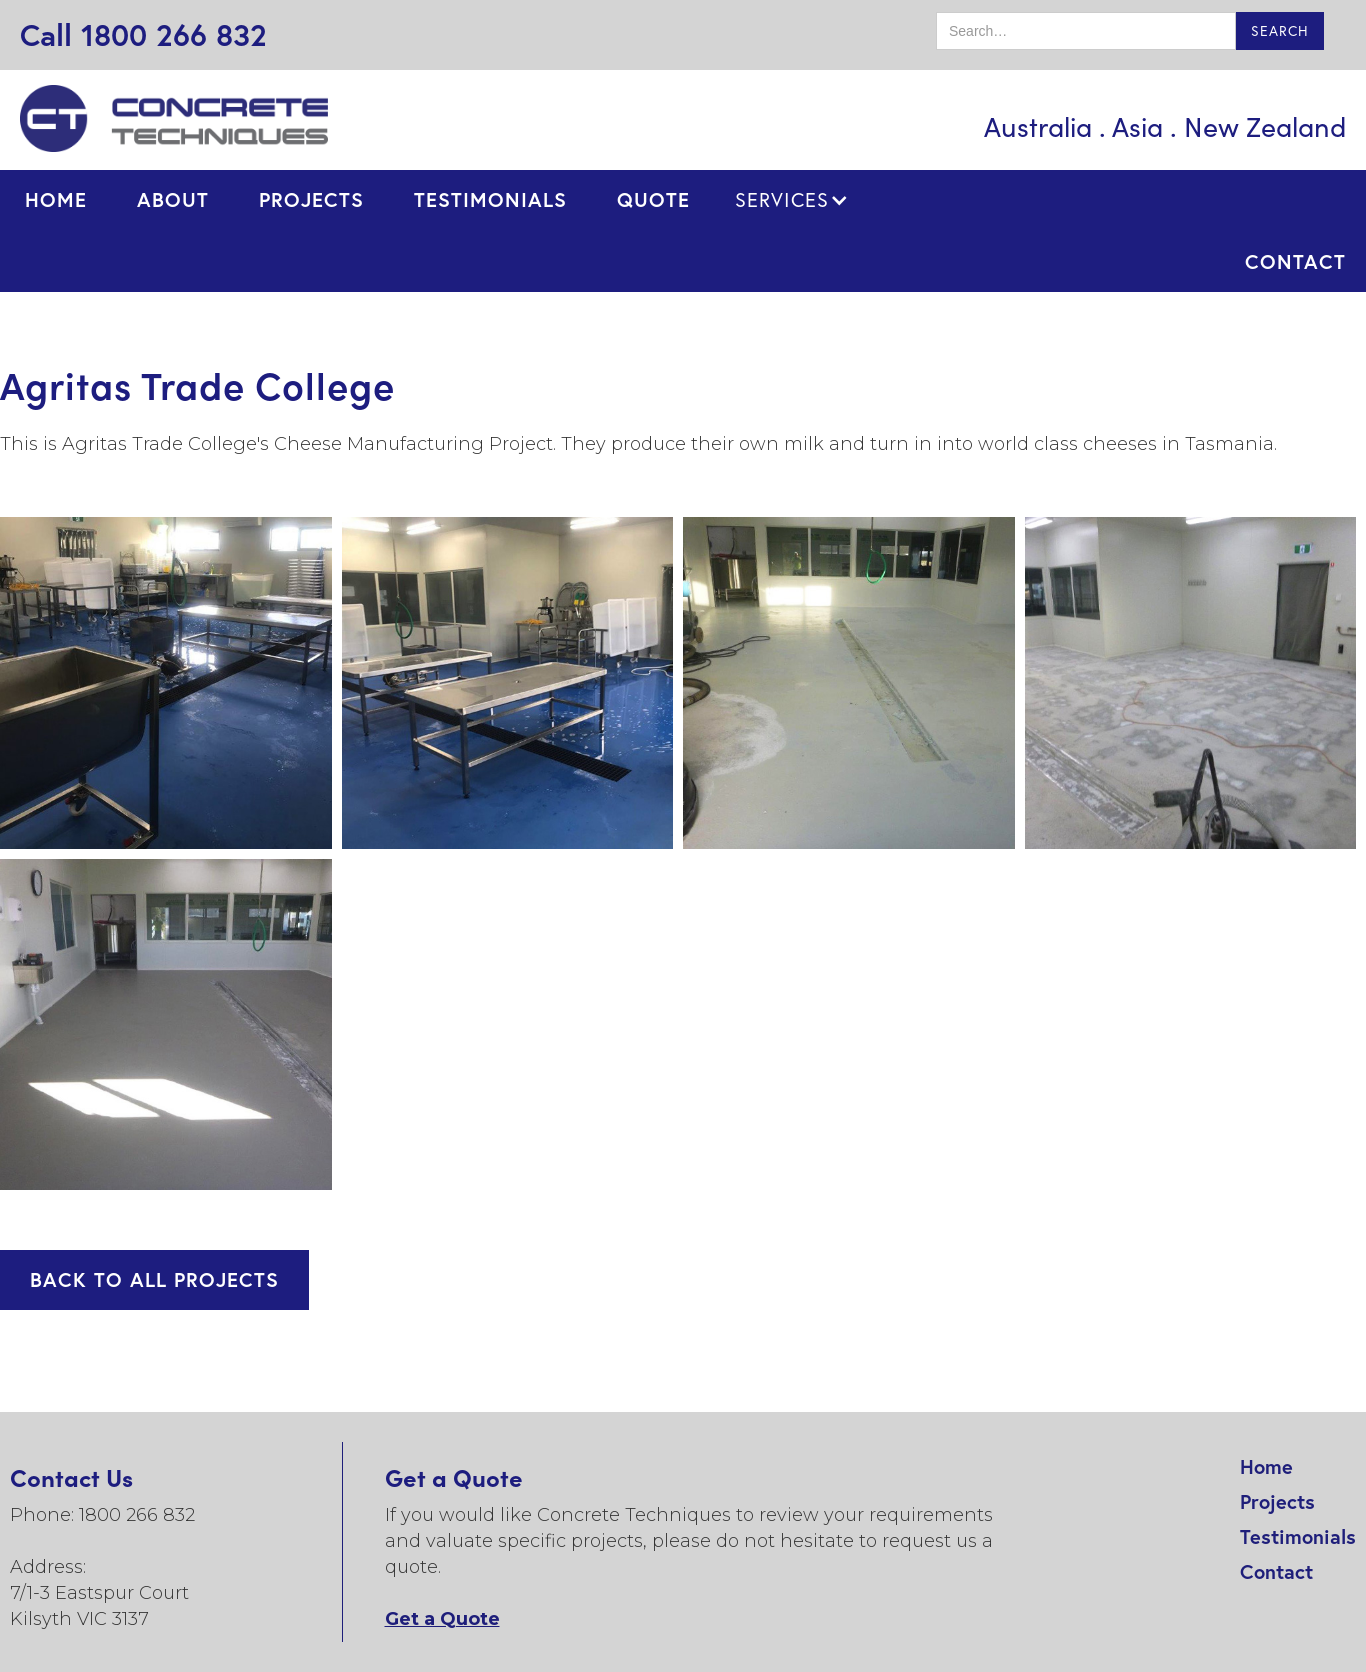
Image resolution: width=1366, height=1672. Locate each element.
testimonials (490, 199)
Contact (1276, 1571)
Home (56, 199)
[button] (792, 200)
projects (311, 199)
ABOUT (173, 199)
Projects (1277, 1501)
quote (653, 199)
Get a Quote (442, 1619)
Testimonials (1298, 1536)
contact (1295, 261)
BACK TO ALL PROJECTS (154, 1279)
